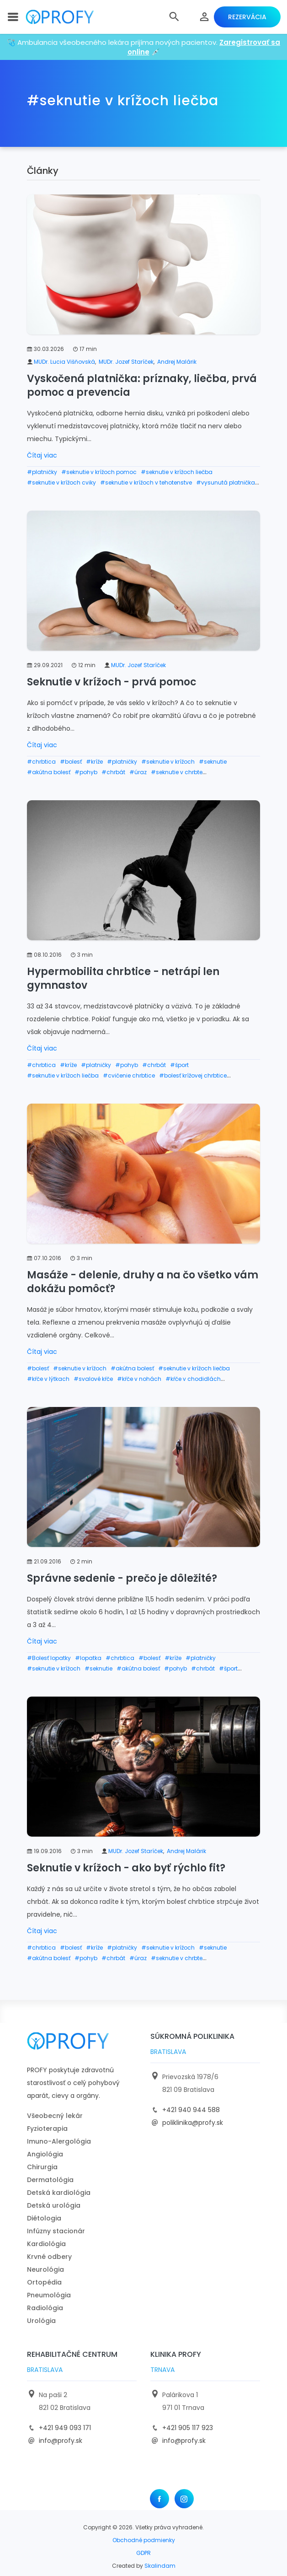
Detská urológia (53, 2205)
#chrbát (113, 772)
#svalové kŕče (93, 1379)
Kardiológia (46, 2243)
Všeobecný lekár (55, 2115)
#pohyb (85, 772)
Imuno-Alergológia (59, 2141)
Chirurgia (42, 2167)
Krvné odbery (49, 2256)
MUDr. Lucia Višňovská (64, 362)
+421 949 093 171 (65, 2427)
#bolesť (71, 761)
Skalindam (159, 2566)
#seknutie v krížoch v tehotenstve (146, 482)
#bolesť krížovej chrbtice (193, 1075)
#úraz (138, 772)
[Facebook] (159, 2499)
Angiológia (45, 2154)
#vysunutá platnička (225, 482)
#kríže (94, 761)
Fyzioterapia (47, 2128)
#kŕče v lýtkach (48, 1379)
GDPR (143, 2553)
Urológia (41, 2320)
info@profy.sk (60, 2440)
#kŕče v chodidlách (193, 1379)
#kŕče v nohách (139, 1379)
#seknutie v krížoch (168, 761)
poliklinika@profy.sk (192, 2122)
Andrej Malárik (177, 362)
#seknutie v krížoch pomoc (99, 472)
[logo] (60, 17)
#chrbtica (41, 761)
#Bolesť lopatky (49, 1658)
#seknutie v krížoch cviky (61, 482)
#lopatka (88, 1658)
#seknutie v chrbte (176, 772)
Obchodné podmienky (143, 2540)
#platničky (42, 472)
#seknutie (213, 761)
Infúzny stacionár (56, 2231)
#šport (179, 1065)
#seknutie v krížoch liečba (177, 472)
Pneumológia (49, 2295)
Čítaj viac (42, 455)
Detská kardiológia (58, 2192)
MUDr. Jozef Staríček (126, 362)
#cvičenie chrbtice (129, 1075)
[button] (174, 17)
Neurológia (45, 2269)
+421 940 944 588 (191, 2109)
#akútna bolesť (48, 772)
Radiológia (45, 2307)
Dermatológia (50, 2179)
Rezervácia (247, 17)
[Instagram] (184, 2499)
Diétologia (44, 2218)
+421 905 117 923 (187, 2427)
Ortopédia (44, 2282)
